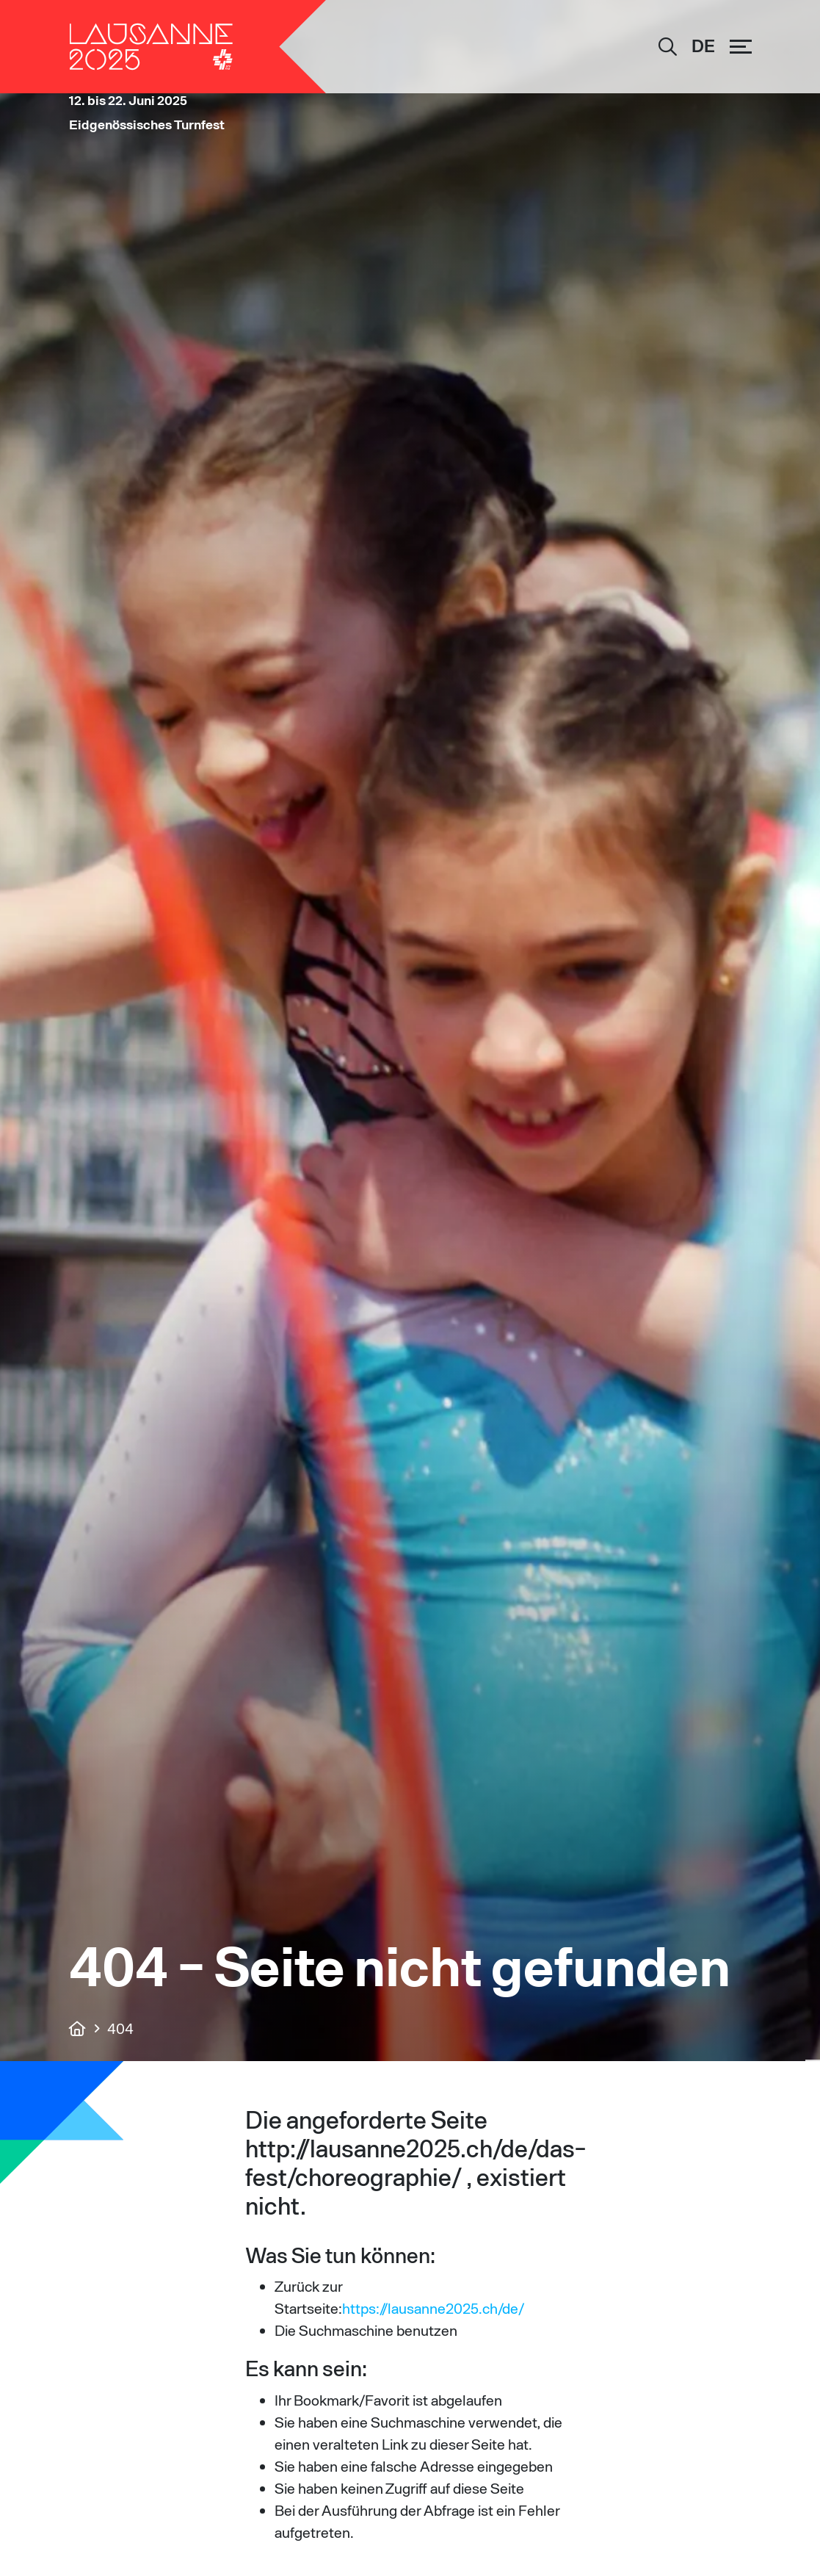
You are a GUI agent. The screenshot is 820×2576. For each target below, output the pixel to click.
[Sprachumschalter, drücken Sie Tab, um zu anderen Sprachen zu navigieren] (703, 47)
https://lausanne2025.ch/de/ (433, 2308)
